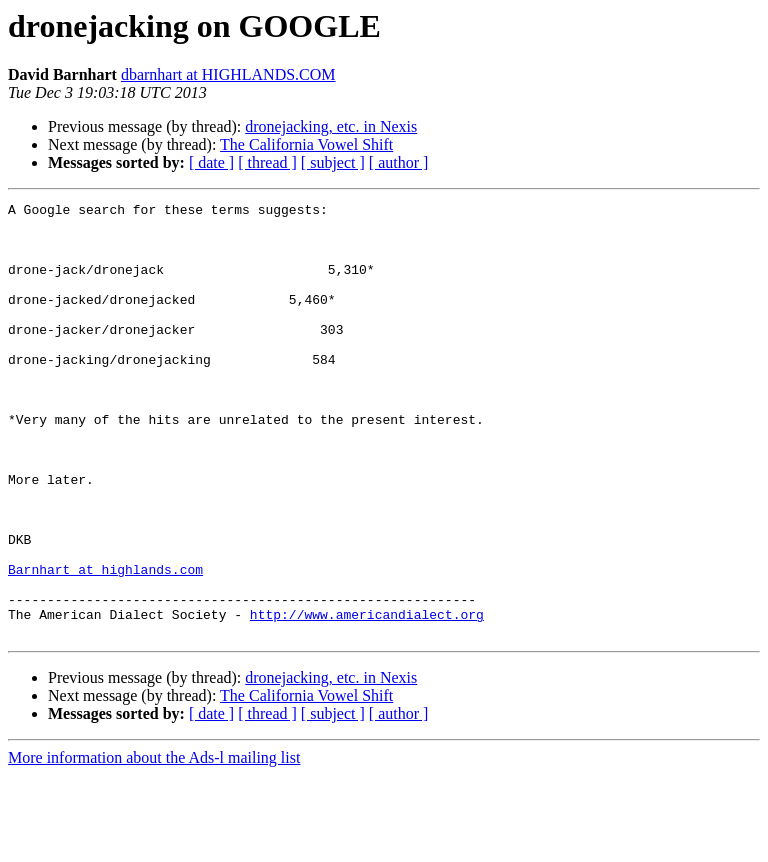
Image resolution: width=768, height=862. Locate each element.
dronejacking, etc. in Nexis (331, 126)
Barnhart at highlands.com (105, 644)
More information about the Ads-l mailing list (154, 844)
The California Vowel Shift (306, 144)
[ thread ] (267, 162)
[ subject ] (333, 162)
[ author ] (399, 162)
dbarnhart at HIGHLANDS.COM (228, 74)
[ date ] (211, 162)
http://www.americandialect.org (367, 698)
